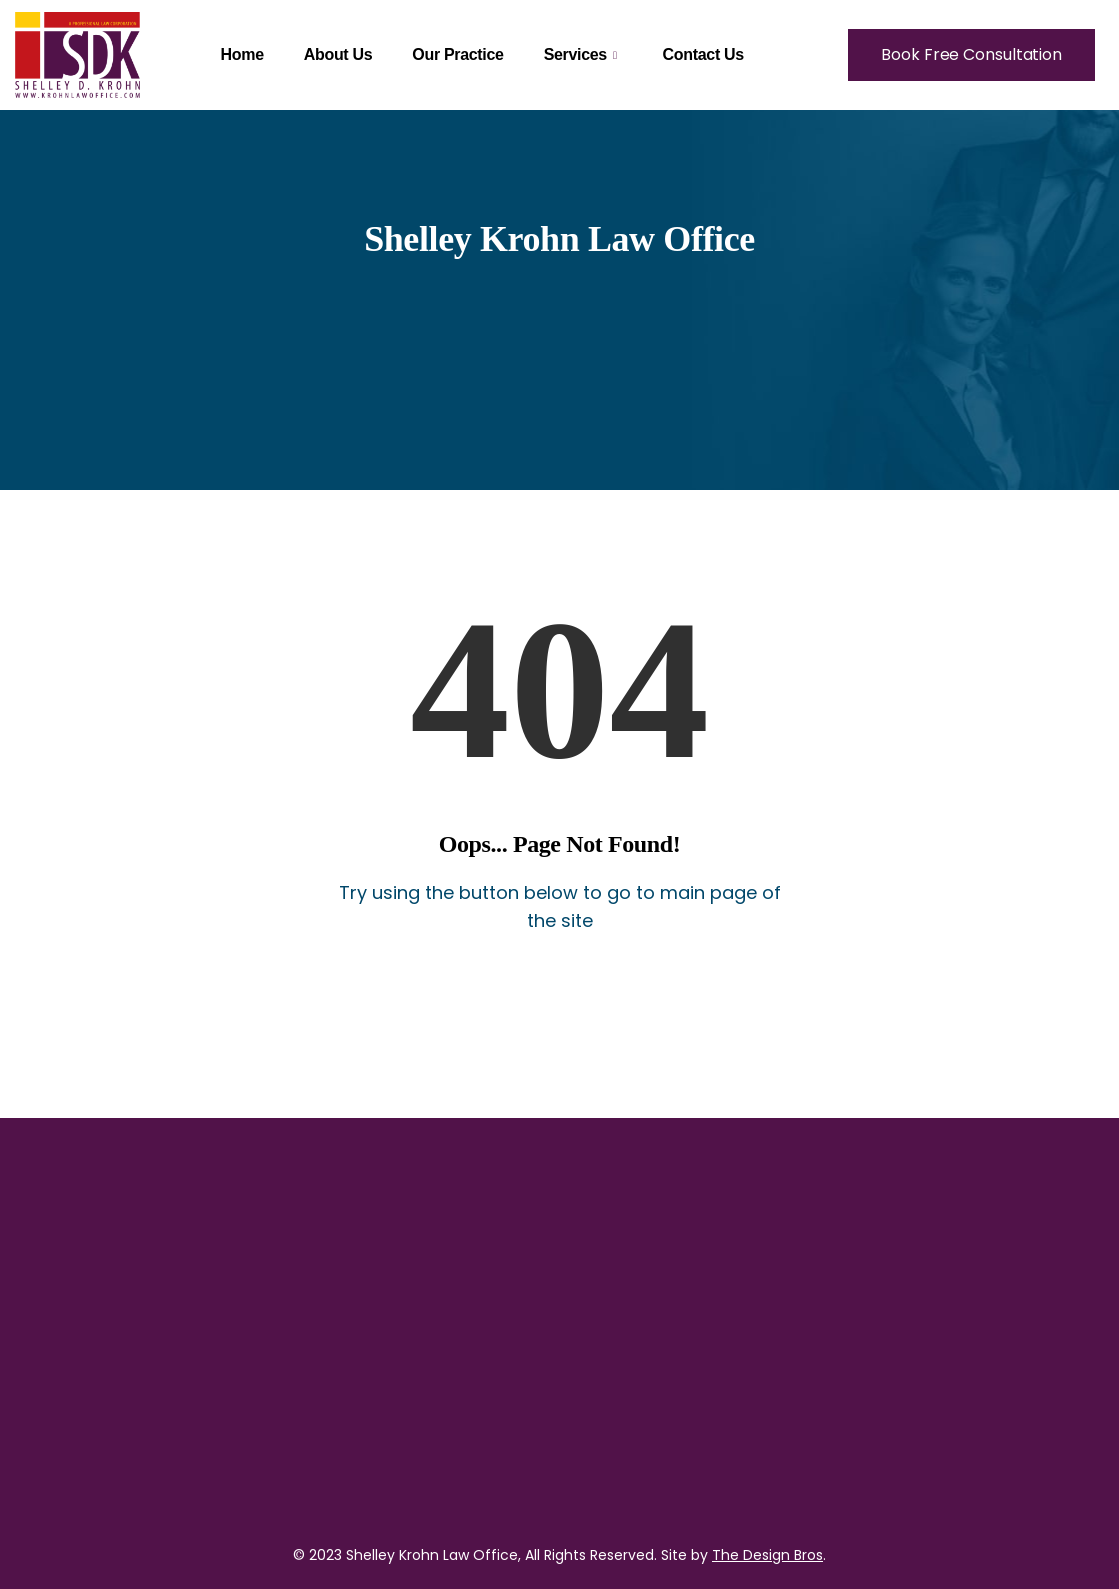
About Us (338, 54)
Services (580, 54)
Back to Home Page (559, 991)
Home (242, 54)
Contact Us (703, 54)
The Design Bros (767, 1555)
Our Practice (457, 54)
